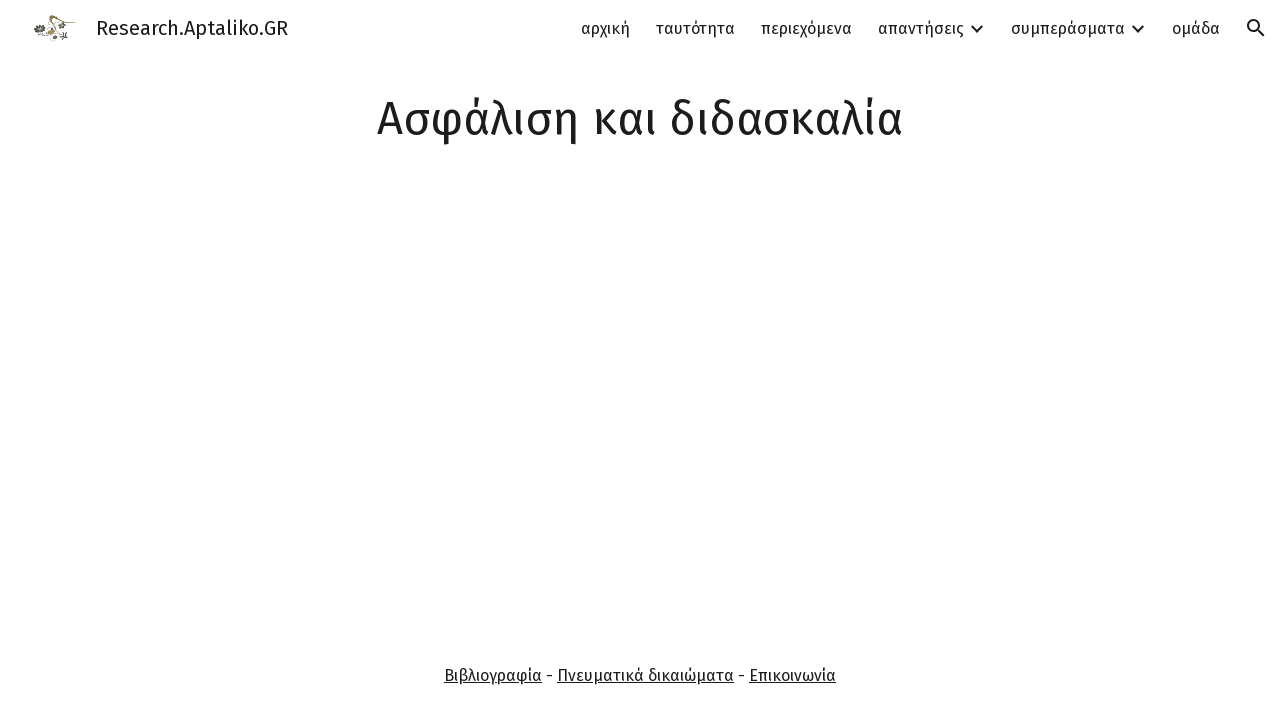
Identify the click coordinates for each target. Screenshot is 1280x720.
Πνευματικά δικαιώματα (645, 675)
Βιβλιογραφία (493, 675)
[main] (640, 119)
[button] (1256, 28)
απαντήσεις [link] (921, 28)
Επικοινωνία (792, 675)
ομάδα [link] (1196, 28)
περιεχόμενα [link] (806, 28)
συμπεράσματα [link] (1068, 28)
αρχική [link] (605, 28)
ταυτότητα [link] (695, 28)
